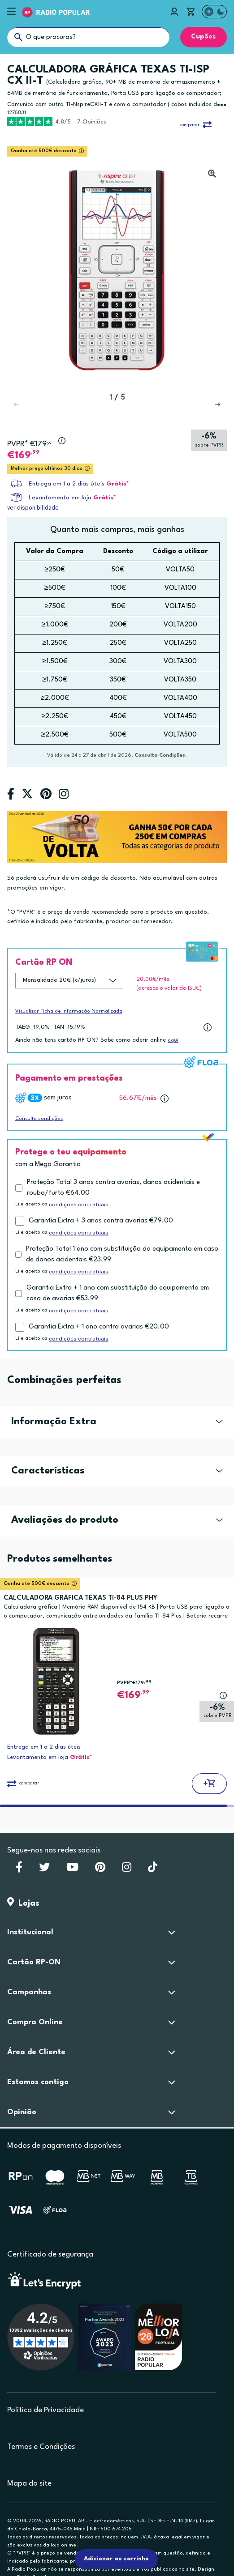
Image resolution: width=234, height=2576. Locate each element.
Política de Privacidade (45, 2410)
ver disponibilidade (33, 507)
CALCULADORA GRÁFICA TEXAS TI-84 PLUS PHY (80, 1598)
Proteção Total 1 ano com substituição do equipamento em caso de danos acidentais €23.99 (122, 1254)
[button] (217, 404)
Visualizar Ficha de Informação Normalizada (68, 1011)
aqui (173, 1040)
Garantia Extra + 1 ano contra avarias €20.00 (99, 1327)
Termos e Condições (41, 2447)
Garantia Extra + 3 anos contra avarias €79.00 (101, 1221)
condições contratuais (78, 1204)
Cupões (203, 37)
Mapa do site (29, 2483)
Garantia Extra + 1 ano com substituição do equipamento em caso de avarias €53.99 (117, 1293)
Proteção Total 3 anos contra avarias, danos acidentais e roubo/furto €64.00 (113, 1187)
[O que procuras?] (88, 37)
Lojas (23, 1903)
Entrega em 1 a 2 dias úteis (66, 484)
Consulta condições (39, 1118)
